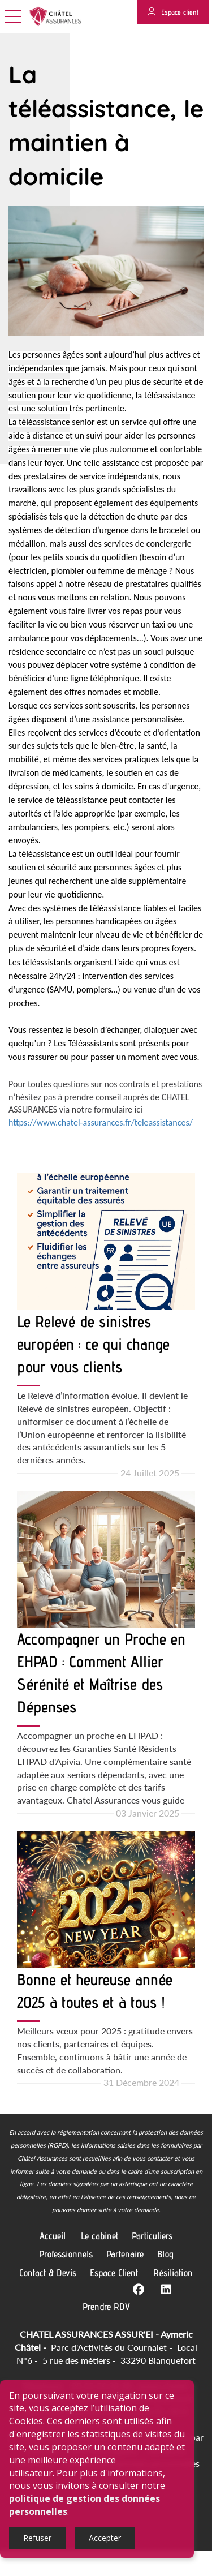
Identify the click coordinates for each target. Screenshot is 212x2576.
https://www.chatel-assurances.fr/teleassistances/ (100, 1148)
